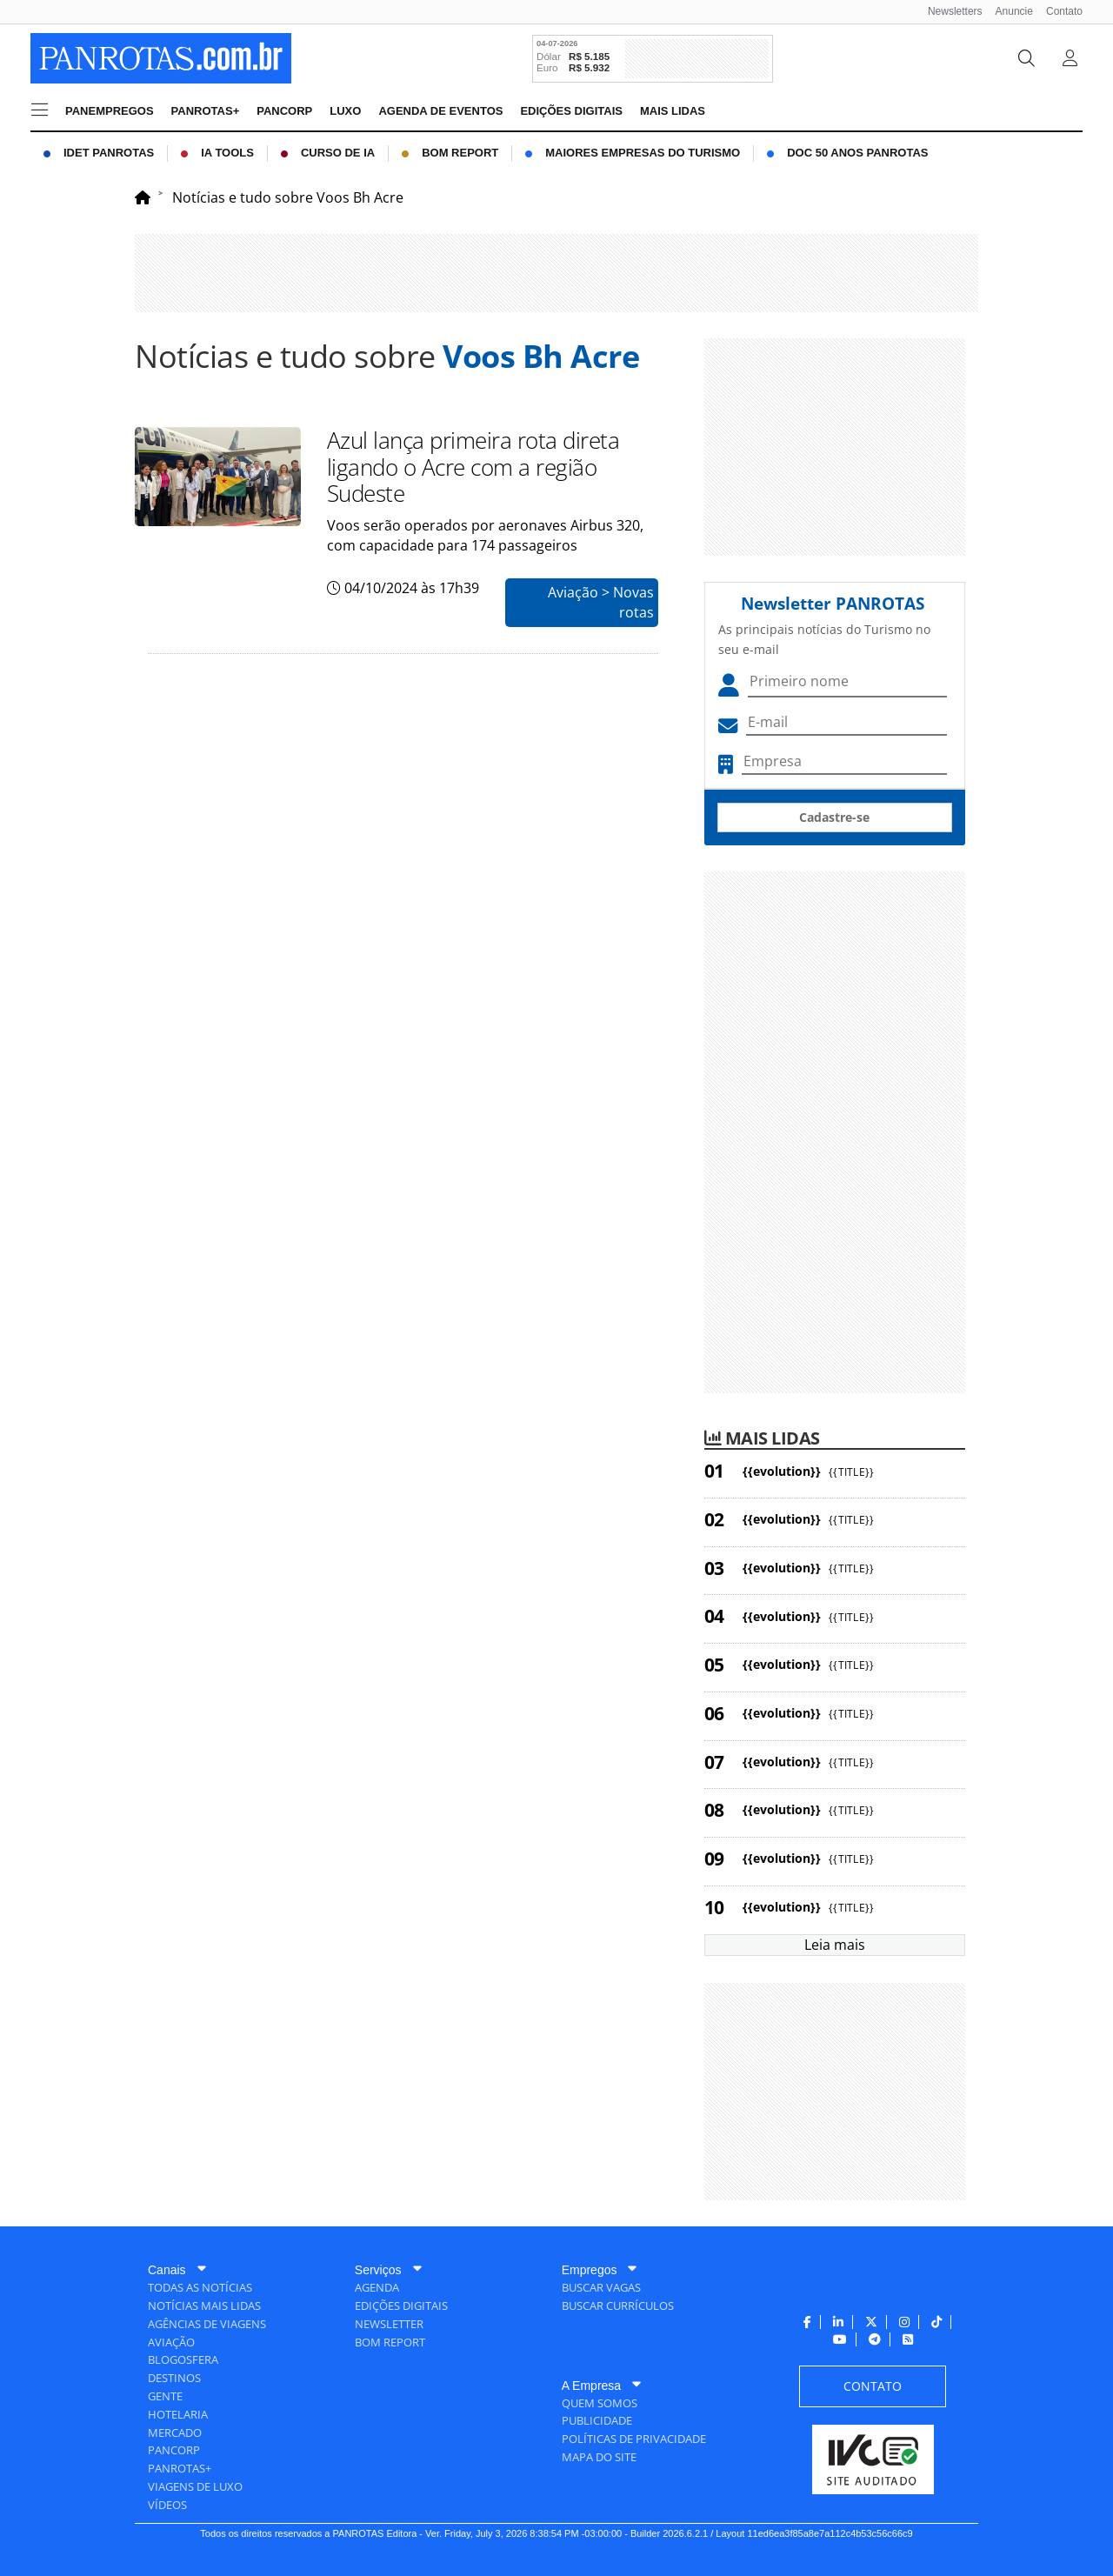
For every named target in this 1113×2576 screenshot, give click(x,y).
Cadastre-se (834, 817)
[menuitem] (949, 11)
